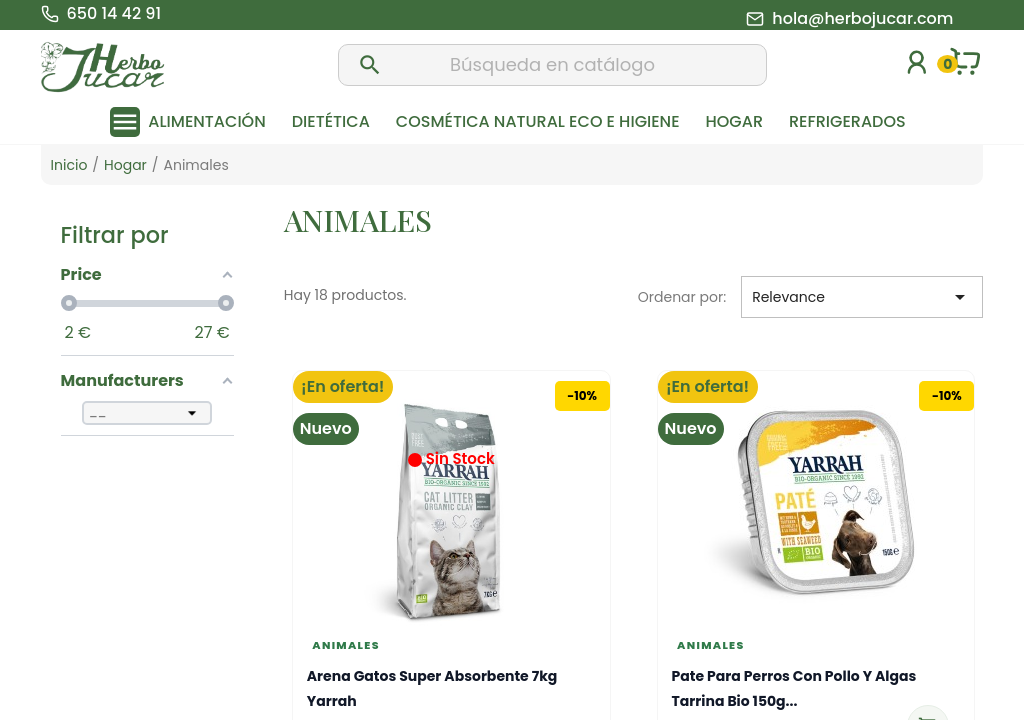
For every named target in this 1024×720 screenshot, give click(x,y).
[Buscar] (553, 65)
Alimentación (206, 121)
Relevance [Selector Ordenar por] (862, 297)
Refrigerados (847, 121)
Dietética (331, 121)
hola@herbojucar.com (862, 19)
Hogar (734, 121)
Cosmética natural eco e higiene (538, 121)
